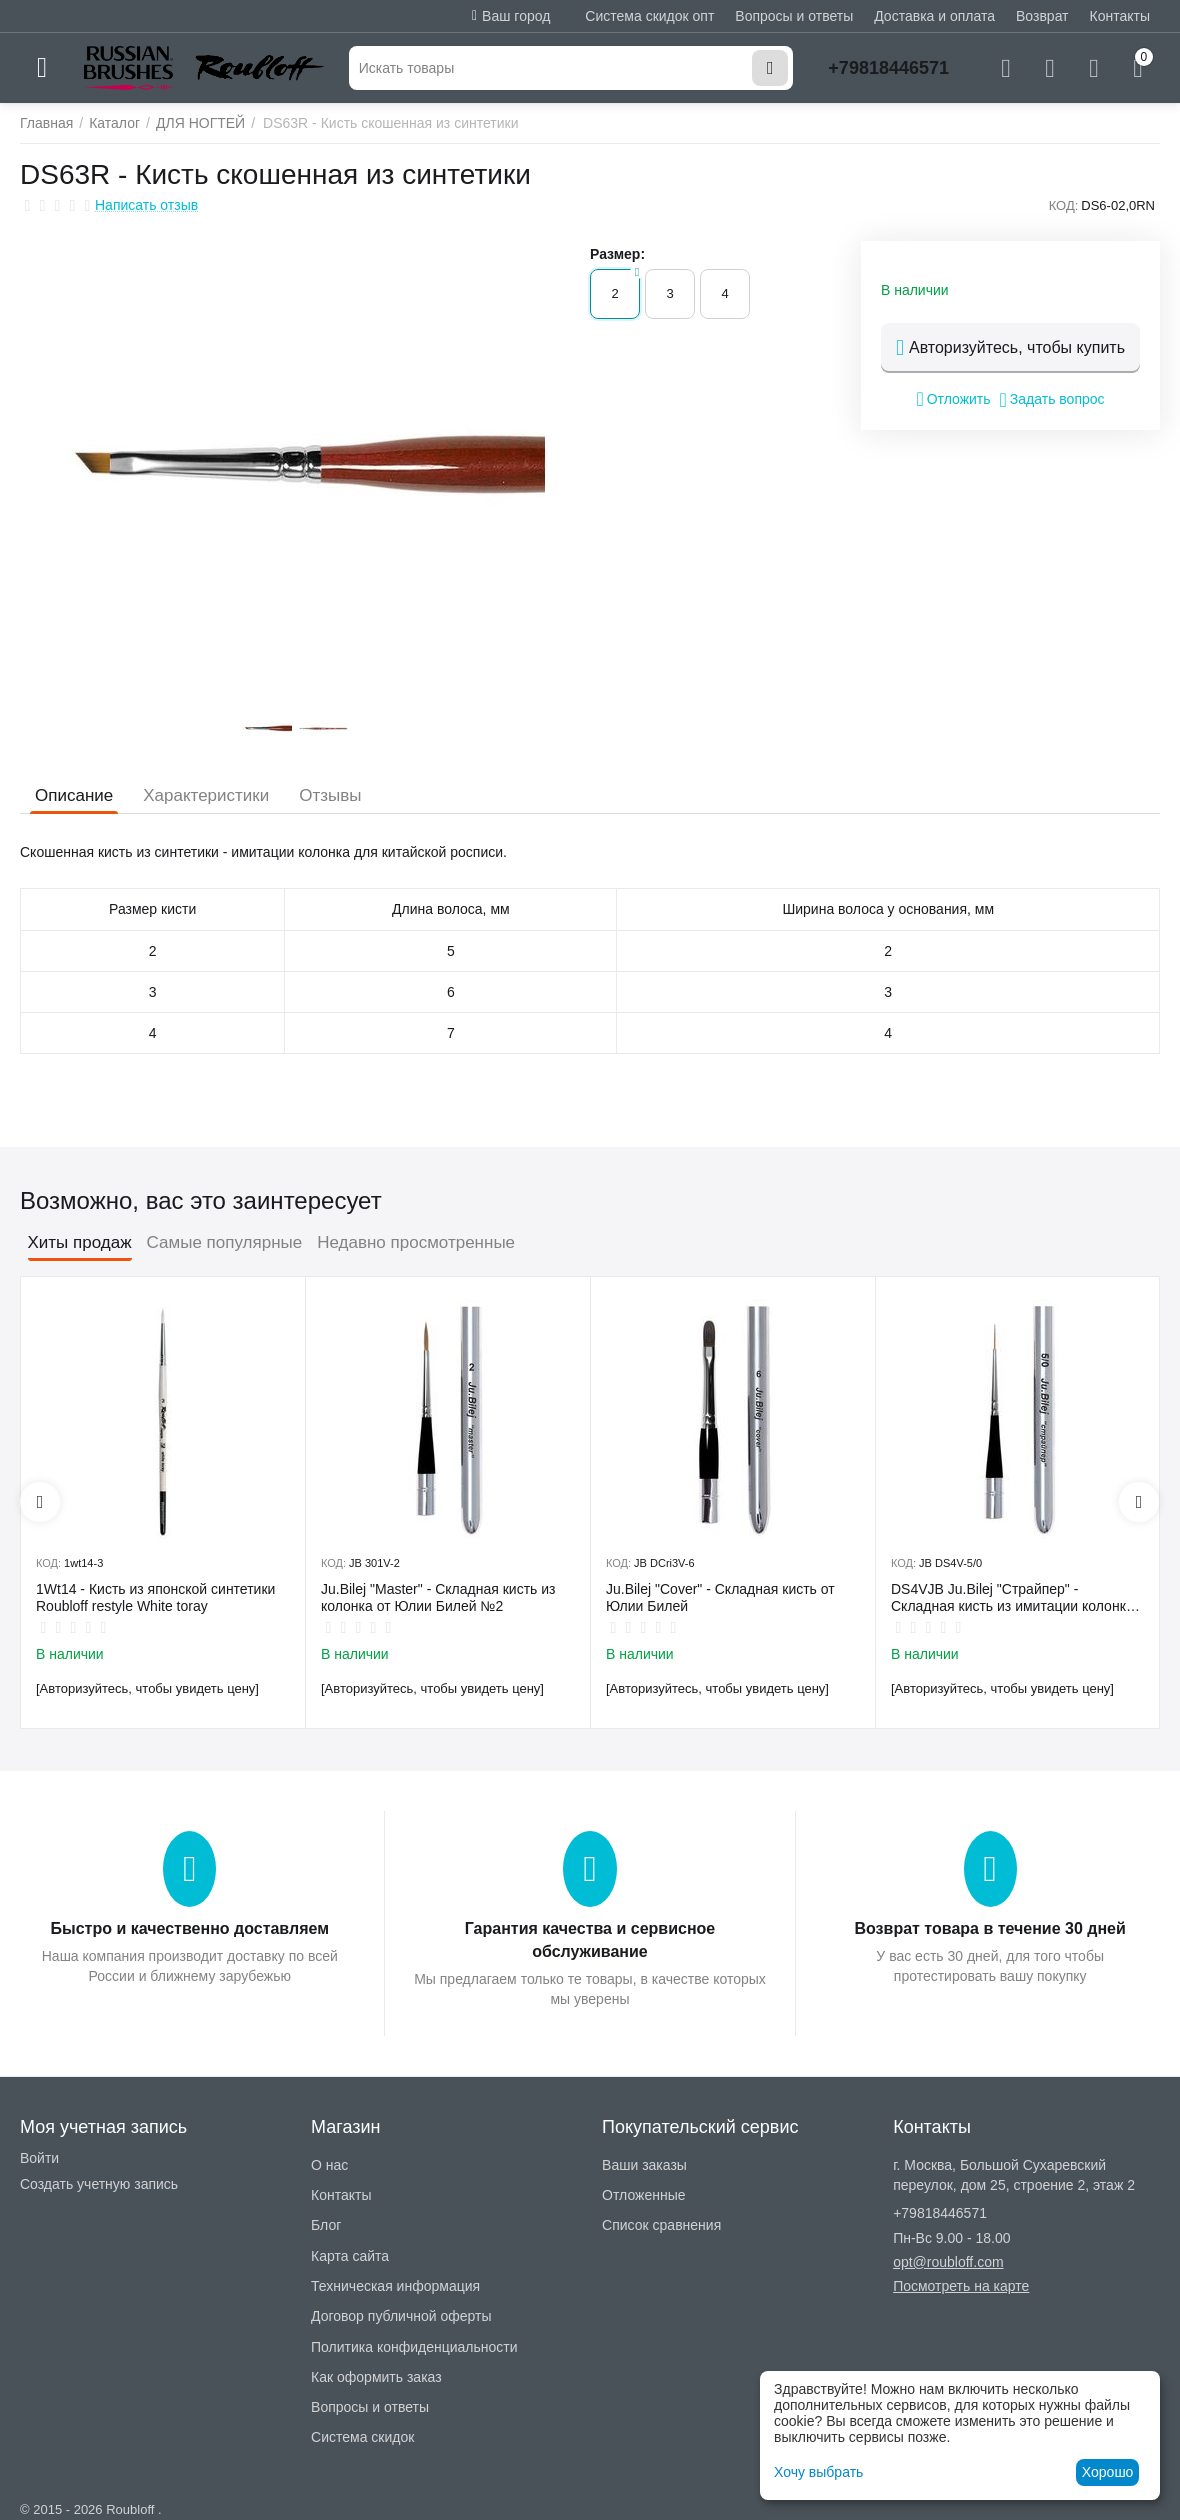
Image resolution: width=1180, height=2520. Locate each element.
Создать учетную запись (99, 2184)
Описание (74, 795)
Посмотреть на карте (961, 2286)
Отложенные (643, 2195)
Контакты (1120, 16)
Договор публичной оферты (401, 2316)
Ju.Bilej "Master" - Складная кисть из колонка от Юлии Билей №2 (438, 1597)
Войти (39, 2158)
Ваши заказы (644, 2165)
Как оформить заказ (376, 2377)
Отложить (953, 399)
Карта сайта (350, 2256)
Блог (326, 2225)
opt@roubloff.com (948, 2262)
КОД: (1064, 205)
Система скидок (362, 2437)
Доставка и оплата (934, 16)
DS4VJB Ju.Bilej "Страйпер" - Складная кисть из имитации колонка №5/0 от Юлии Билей (1012, 1598)
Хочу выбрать (818, 2472)
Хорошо (1108, 2472)
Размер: (617, 254)
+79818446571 (888, 68)
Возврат (1042, 16)
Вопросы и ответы (794, 16)
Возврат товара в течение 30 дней (990, 1928)
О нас (329, 2165)
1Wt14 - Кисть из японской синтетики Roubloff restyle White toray (155, 1597)
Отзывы (330, 795)
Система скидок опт (649, 16)
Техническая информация (395, 2286)
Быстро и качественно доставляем (190, 1928)
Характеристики (206, 795)
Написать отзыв (146, 205)
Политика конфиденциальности (414, 2347)
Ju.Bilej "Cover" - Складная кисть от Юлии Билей (720, 1597)
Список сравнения (661, 2225)
